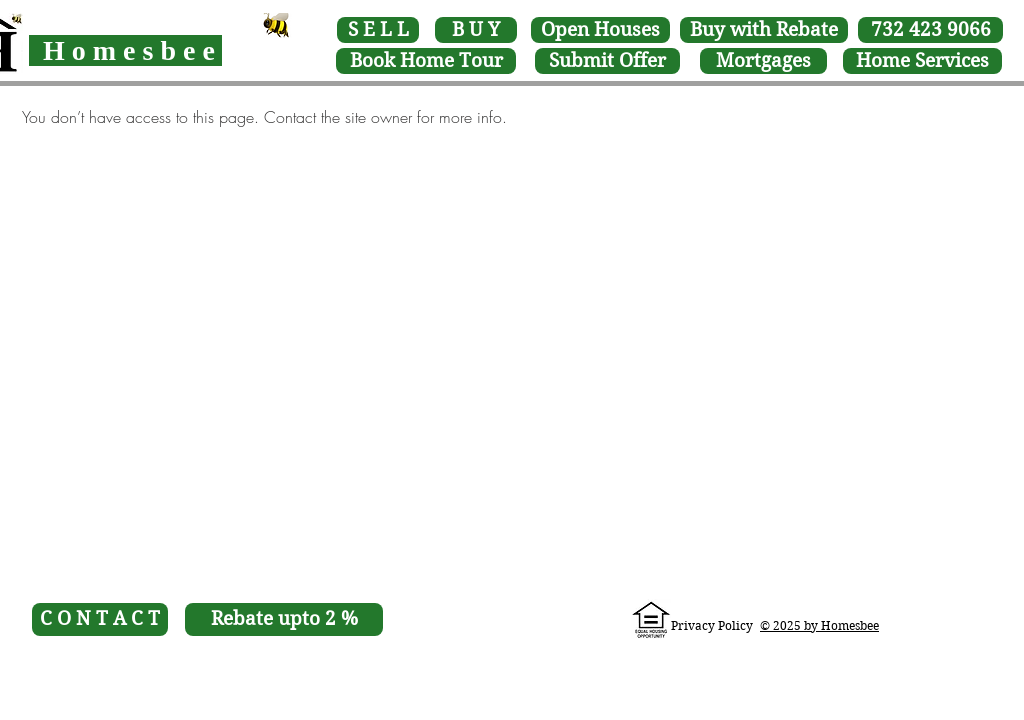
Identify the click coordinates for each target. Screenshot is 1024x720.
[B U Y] (476, 30)
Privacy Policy (712, 625)
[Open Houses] (600, 30)
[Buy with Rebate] (764, 30)
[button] (426, 61)
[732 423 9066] (930, 30)
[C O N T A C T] (100, 619)
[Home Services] (922, 61)
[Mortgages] (763, 61)
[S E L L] (378, 30)
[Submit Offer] (607, 61)
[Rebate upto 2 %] (284, 619)
